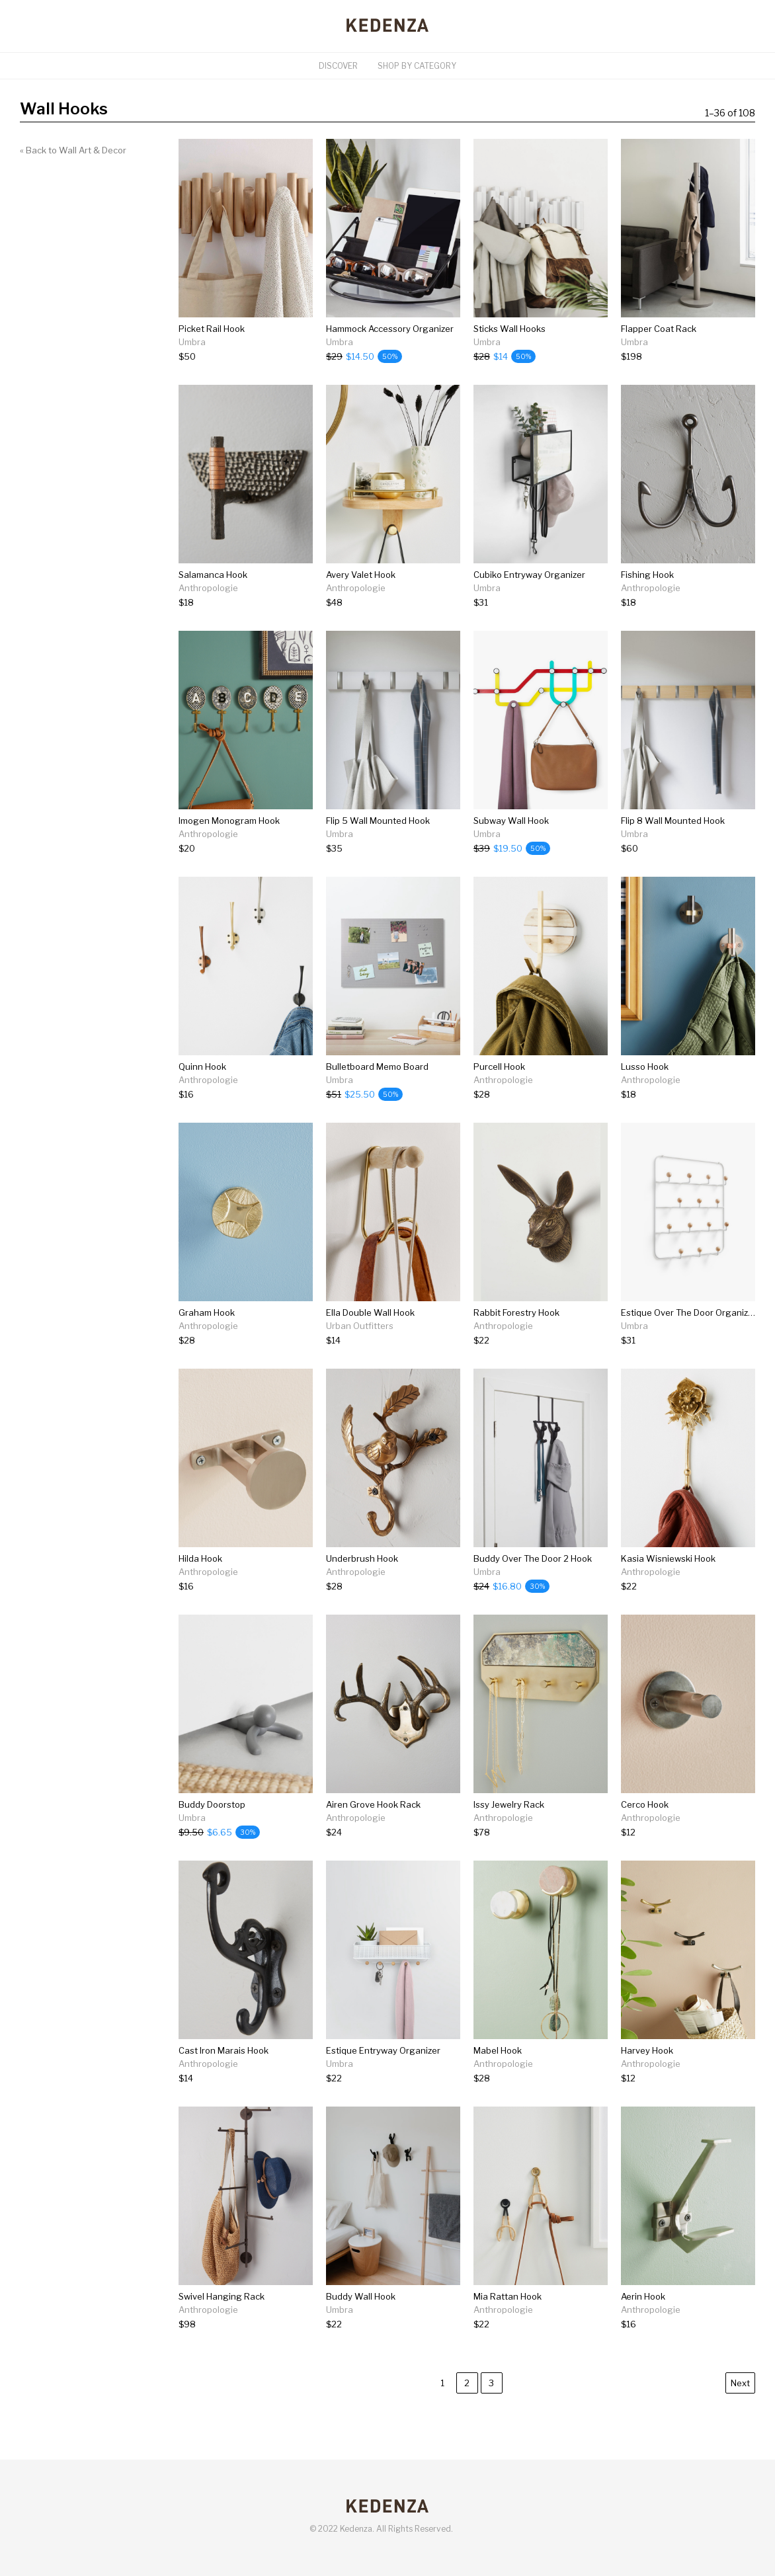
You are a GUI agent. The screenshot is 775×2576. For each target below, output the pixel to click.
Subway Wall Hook (511, 820)
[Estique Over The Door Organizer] (688, 1340)
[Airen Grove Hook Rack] (373, 1832)
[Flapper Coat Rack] (658, 356)
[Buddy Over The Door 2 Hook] (532, 1586)
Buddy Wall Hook (360, 2296)
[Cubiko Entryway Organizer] (529, 602)
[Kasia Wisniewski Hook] (668, 1586)
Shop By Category (417, 66)
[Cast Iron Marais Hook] (223, 2078)
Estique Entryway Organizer (383, 2050)
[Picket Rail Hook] (212, 356)
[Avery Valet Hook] (360, 602)
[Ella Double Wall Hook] (370, 1340)
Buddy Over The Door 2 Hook (532, 1558)
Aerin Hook (643, 2296)
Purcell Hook (499, 1066)
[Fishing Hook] (650, 602)
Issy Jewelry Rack (508, 1804)
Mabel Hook (497, 2050)
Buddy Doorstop (212, 1804)
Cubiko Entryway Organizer (529, 574)
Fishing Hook (647, 574)
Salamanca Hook (213, 574)
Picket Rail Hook (212, 328)
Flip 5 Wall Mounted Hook (378, 820)
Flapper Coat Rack (658, 328)
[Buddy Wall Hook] (360, 2324)
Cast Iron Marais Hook (223, 2050)
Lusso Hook (645, 1066)
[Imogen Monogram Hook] (229, 848)
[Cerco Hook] (650, 1832)
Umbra (192, 342)
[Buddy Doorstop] (219, 1832)
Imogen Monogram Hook (229, 820)
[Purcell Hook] (503, 1094)
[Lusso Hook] (650, 1094)
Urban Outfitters (359, 1325)
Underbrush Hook (362, 1558)
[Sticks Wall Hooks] (509, 356)
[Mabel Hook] (503, 2078)
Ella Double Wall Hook (370, 1312)
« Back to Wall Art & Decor (73, 150)
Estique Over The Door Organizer (688, 1312)
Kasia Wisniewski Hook (668, 1558)
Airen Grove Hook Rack (373, 1804)
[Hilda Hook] (208, 1586)
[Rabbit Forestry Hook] (516, 1340)
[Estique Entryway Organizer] (383, 2078)
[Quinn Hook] (208, 1094)
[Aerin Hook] (650, 2324)
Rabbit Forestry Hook (516, 1312)
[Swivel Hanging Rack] (222, 2324)
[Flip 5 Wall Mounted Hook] (378, 848)
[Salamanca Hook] (213, 602)
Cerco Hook (645, 1804)
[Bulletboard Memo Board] (377, 1094)
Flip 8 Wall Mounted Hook (673, 820)
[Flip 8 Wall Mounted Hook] (673, 848)
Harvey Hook (647, 2050)
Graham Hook (207, 1312)
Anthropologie (208, 588)
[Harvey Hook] (650, 2078)
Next (740, 2383)
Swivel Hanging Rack (222, 2296)
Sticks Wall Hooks (509, 328)
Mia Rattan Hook (507, 2296)
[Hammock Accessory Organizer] (390, 356)
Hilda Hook (200, 1558)
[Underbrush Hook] (362, 1586)
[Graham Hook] (208, 1340)
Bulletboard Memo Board (377, 1066)
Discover (338, 66)
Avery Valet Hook (360, 574)
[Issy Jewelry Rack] (508, 1832)
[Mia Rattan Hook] (507, 2324)
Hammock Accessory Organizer (390, 328)
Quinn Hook (202, 1066)
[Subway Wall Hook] (511, 848)
